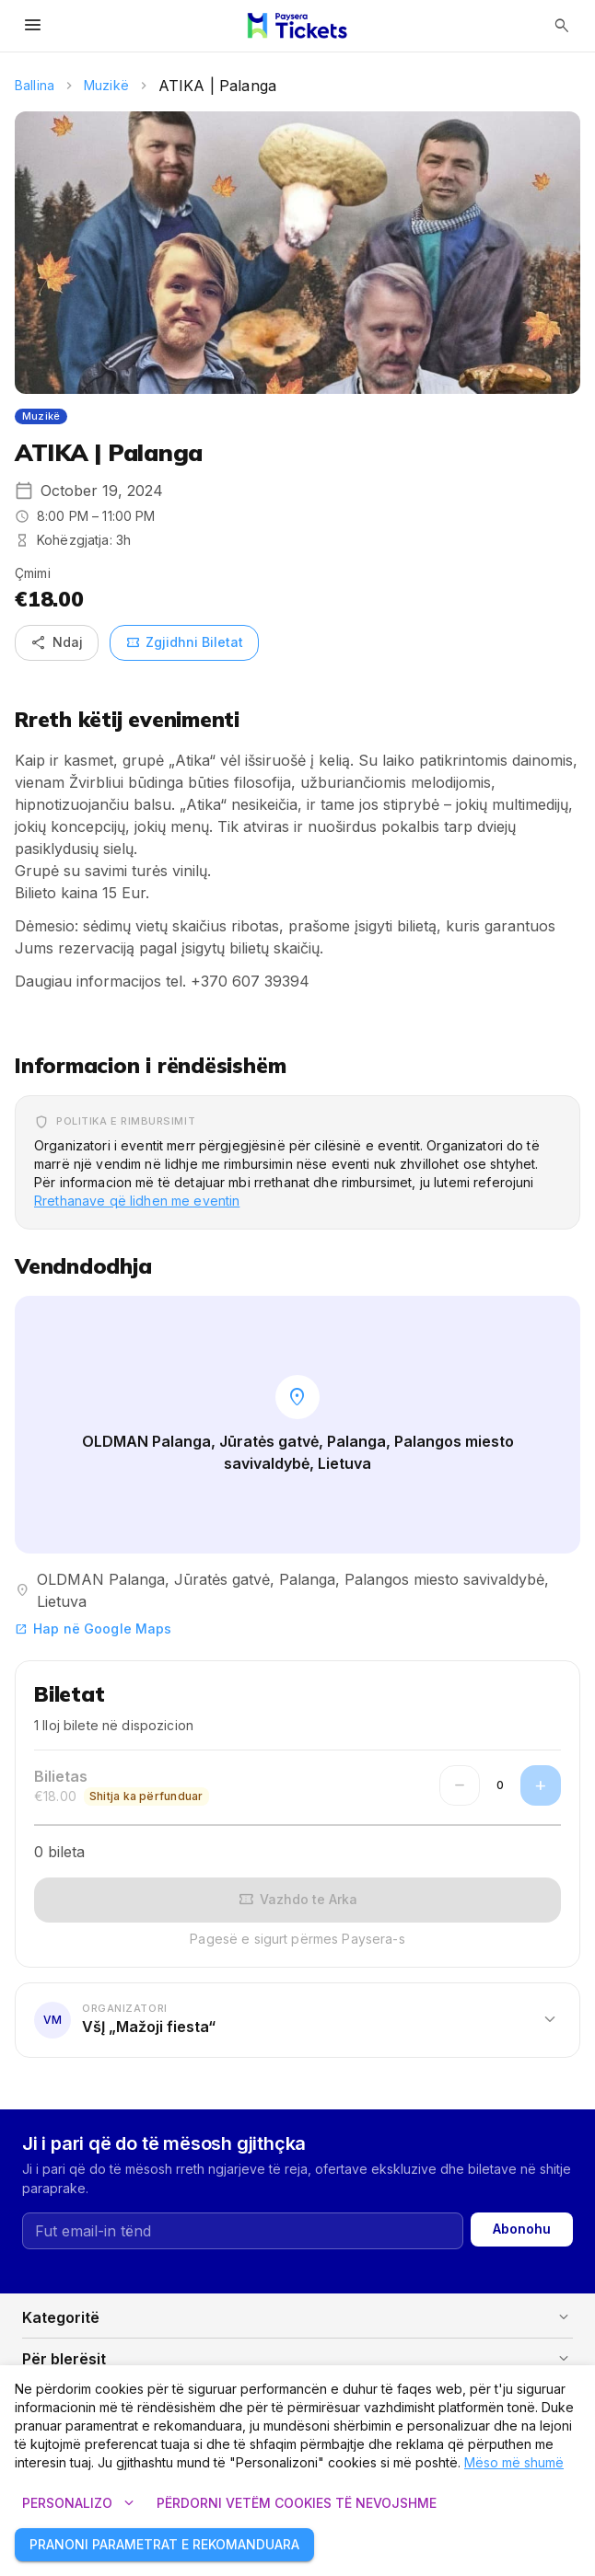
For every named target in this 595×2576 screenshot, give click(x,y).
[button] (297, 2019)
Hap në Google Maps (93, 1628)
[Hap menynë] (33, 25)
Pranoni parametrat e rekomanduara (164, 2545)
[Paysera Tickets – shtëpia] (297, 26)
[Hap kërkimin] (561, 25)
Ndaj (57, 643)
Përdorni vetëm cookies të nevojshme (296, 2504)
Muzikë (106, 85)
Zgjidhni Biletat (184, 643)
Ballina (34, 85)
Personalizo (78, 2504)
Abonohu (522, 2229)
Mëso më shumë (514, 2462)
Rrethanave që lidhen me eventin (136, 1200)
